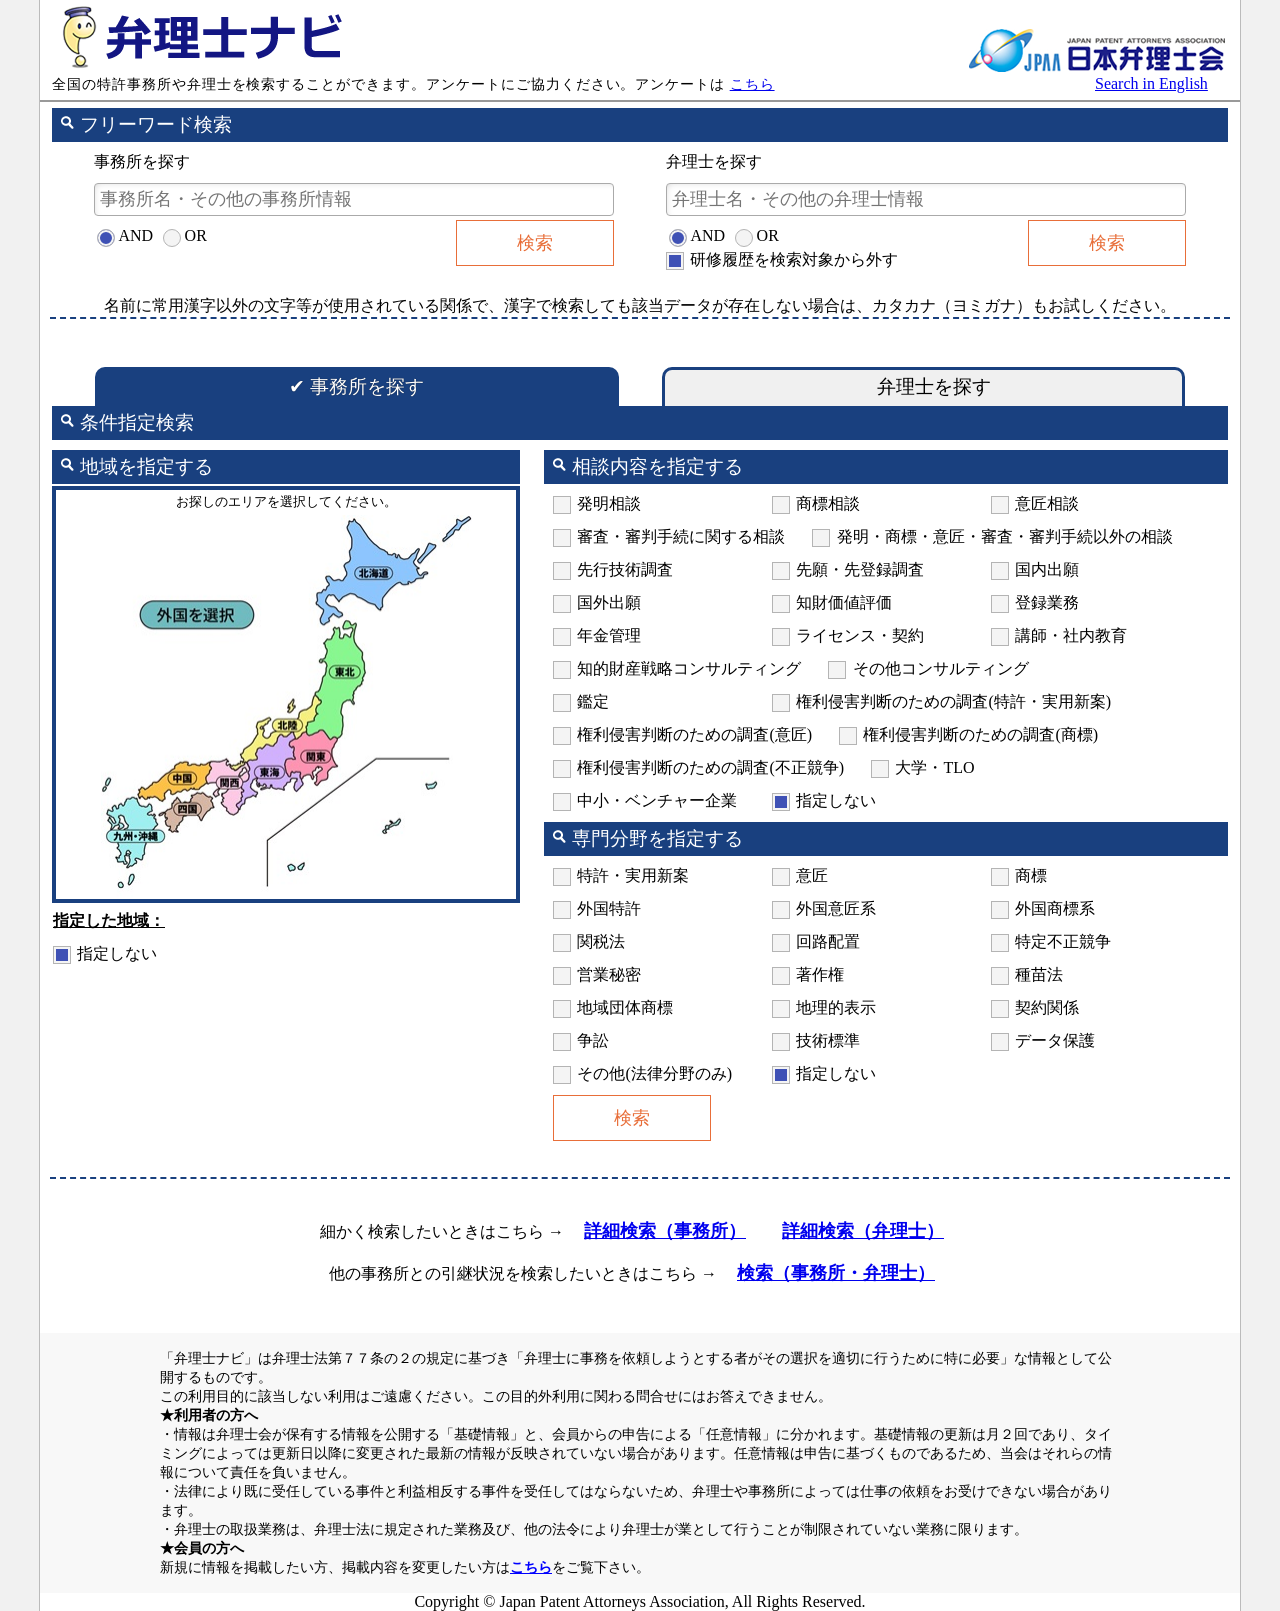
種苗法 (1039, 974)
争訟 (593, 1040)
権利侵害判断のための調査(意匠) (694, 734)
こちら (752, 84)
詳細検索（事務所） (665, 1231)
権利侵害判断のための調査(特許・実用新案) (953, 701)
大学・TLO (934, 767)
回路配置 (828, 941)
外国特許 (609, 908)
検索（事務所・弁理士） (836, 1273)
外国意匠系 (836, 908)
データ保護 (1055, 1040)
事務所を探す (356, 386)
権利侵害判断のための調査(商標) (980, 734)
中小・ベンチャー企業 (657, 800)
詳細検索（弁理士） (863, 1231)
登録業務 (1047, 602)
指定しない (117, 953)
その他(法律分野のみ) (654, 1073)
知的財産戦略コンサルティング (689, 668)
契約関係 (1047, 1007)
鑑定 (593, 701)
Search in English (1151, 83)
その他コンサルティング (941, 668)
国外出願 (609, 602)
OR (196, 235)
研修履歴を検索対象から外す (794, 259)
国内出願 (1047, 569)
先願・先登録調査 (860, 569)
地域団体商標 (625, 1007)
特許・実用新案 (633, 875)
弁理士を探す (923, 386)
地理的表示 (836, 1007)
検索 (535, 243)
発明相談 (609, 503)
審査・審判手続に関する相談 (681, 536)
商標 (1031, 875)
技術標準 (828, 1040)
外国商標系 (1055, 908)
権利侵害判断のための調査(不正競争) (710, 767)
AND (135, 235)
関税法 (601, 941)
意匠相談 (1047, 503)
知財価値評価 (844, 602)
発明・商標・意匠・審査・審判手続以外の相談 (1005, 536)
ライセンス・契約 (860, 635)
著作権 (820, 974)
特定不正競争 (1063, 941)
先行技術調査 (625, 569)
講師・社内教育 (1071, 635)
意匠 (812, 875)
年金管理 (609, 635)
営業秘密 (609, 974)
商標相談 (828, 503)
